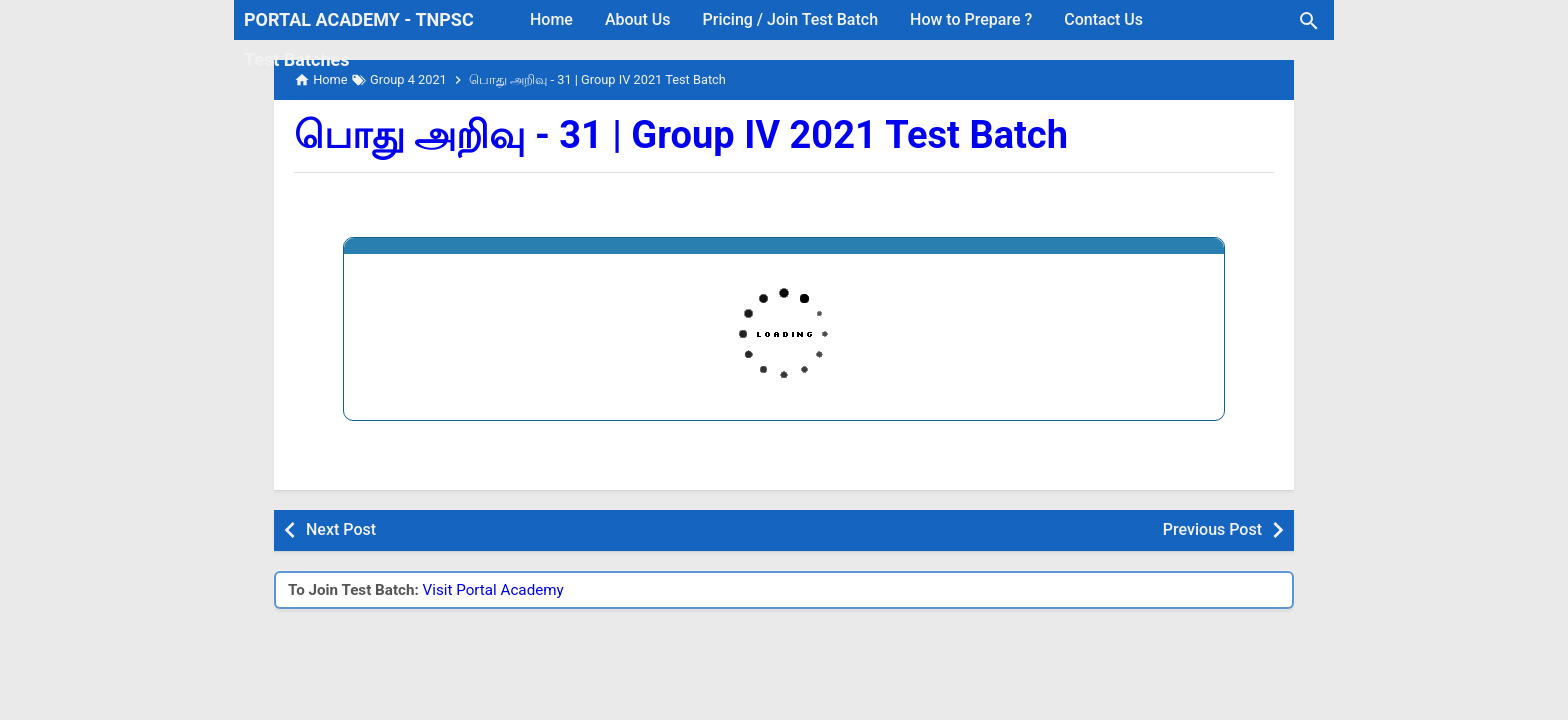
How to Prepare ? (971, 19)
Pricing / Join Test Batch (791, 19)
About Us (638, 19)
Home (551, 19)
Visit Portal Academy (493, 590)
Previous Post (1212, 529)
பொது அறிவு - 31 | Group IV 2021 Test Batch (681, 135)
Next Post (341, 529)
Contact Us (1103, 19)
